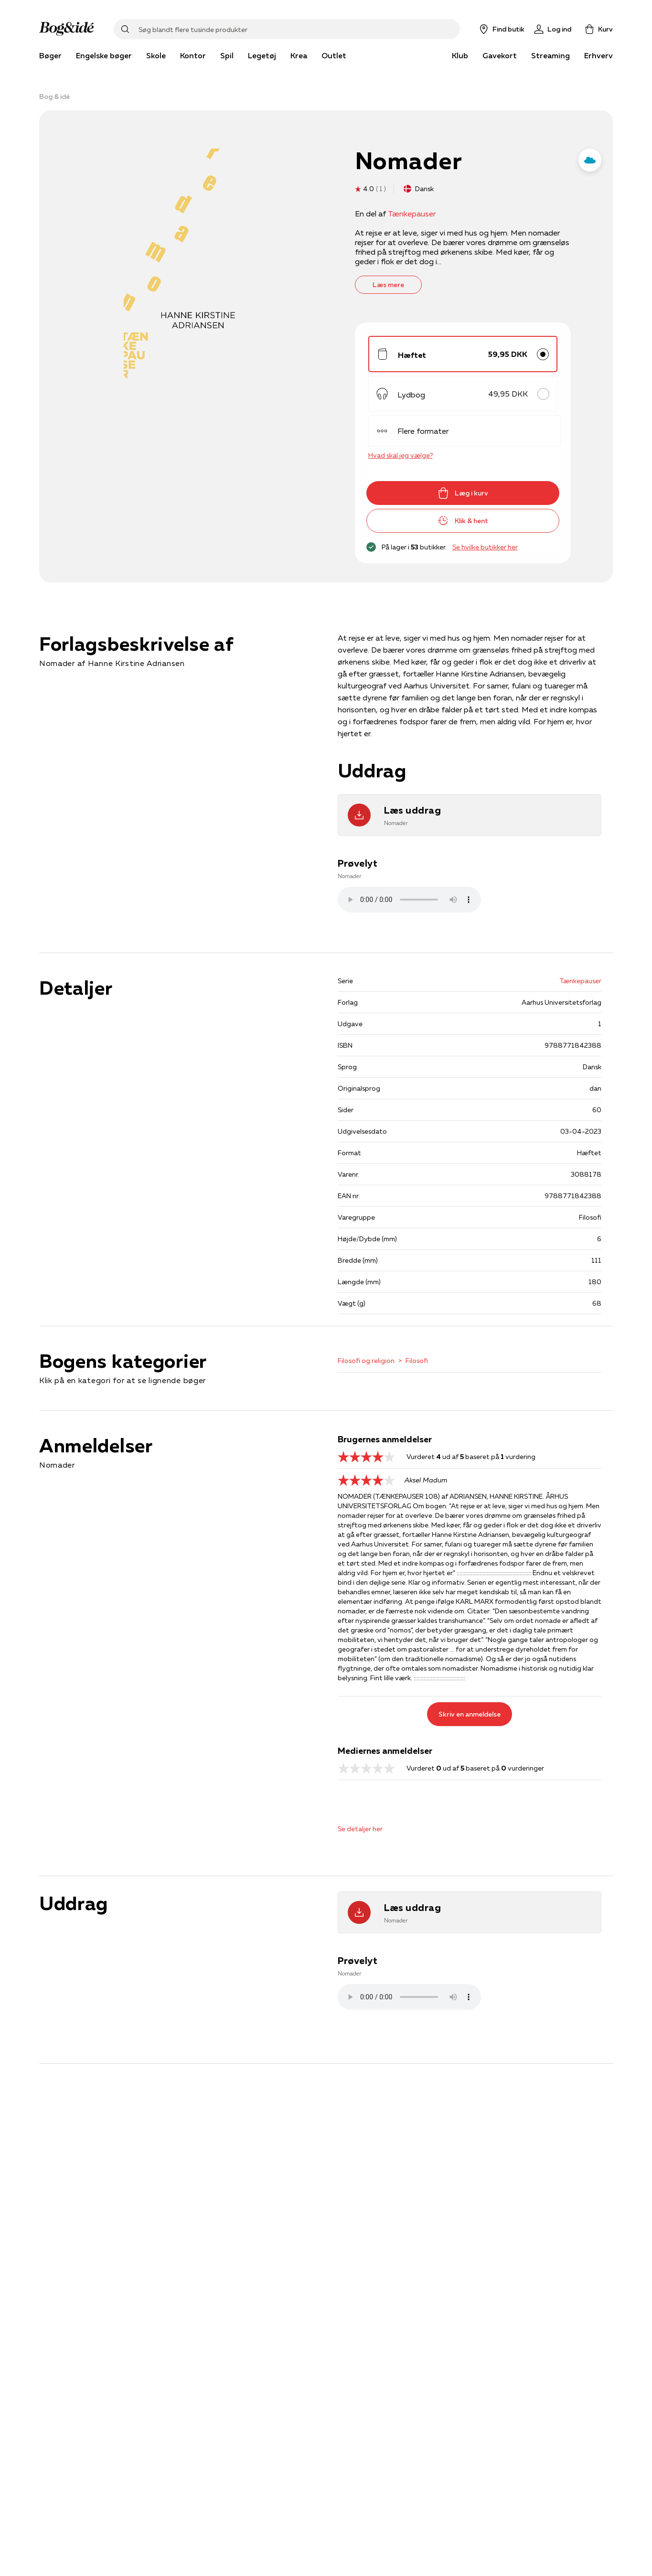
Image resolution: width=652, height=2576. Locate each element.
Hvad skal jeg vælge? (400, 455)
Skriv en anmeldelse (469, 1714)
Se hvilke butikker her (485, 547)
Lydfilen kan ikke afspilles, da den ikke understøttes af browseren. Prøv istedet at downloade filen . (409, 899)
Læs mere (388, 284)
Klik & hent (463, 520)
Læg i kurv (463, 493)
